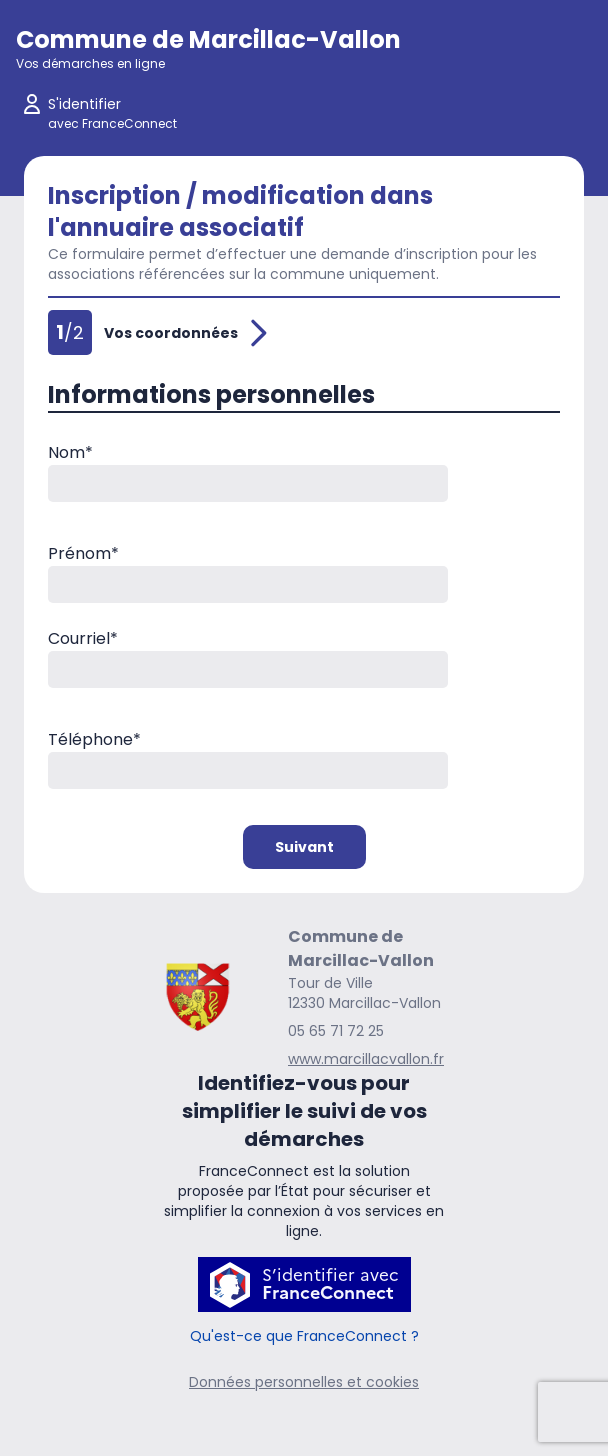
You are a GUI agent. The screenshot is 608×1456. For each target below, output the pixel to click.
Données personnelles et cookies (304, 1382)
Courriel (83, 638)
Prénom (83, 553)
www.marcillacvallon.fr (366, 1059)
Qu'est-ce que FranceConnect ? (304, 1336)
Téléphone (94, 739)
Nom (70, 452)
